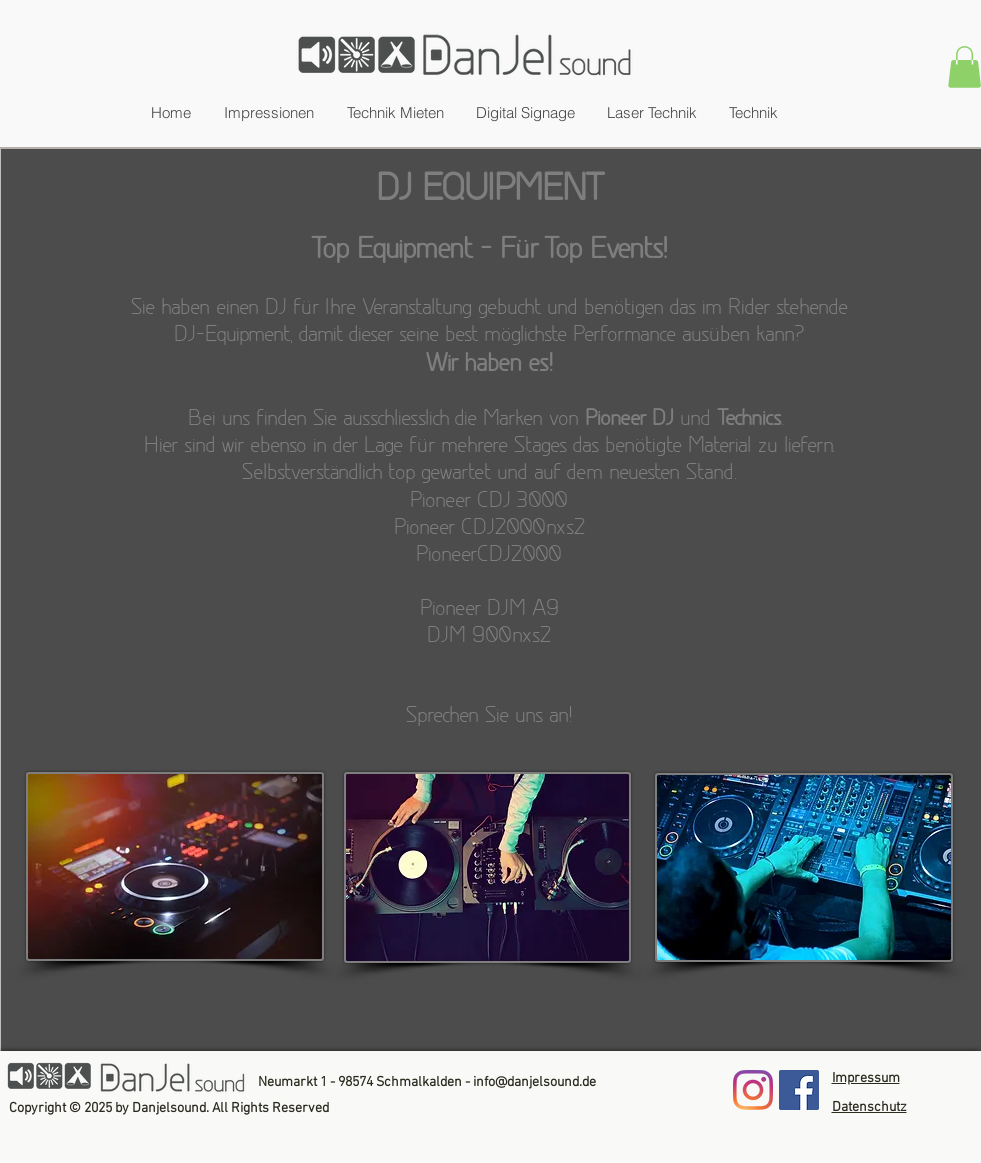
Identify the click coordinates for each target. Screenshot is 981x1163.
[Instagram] (753, 1090)
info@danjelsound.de (534, 1082)
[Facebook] (799, 1090)
